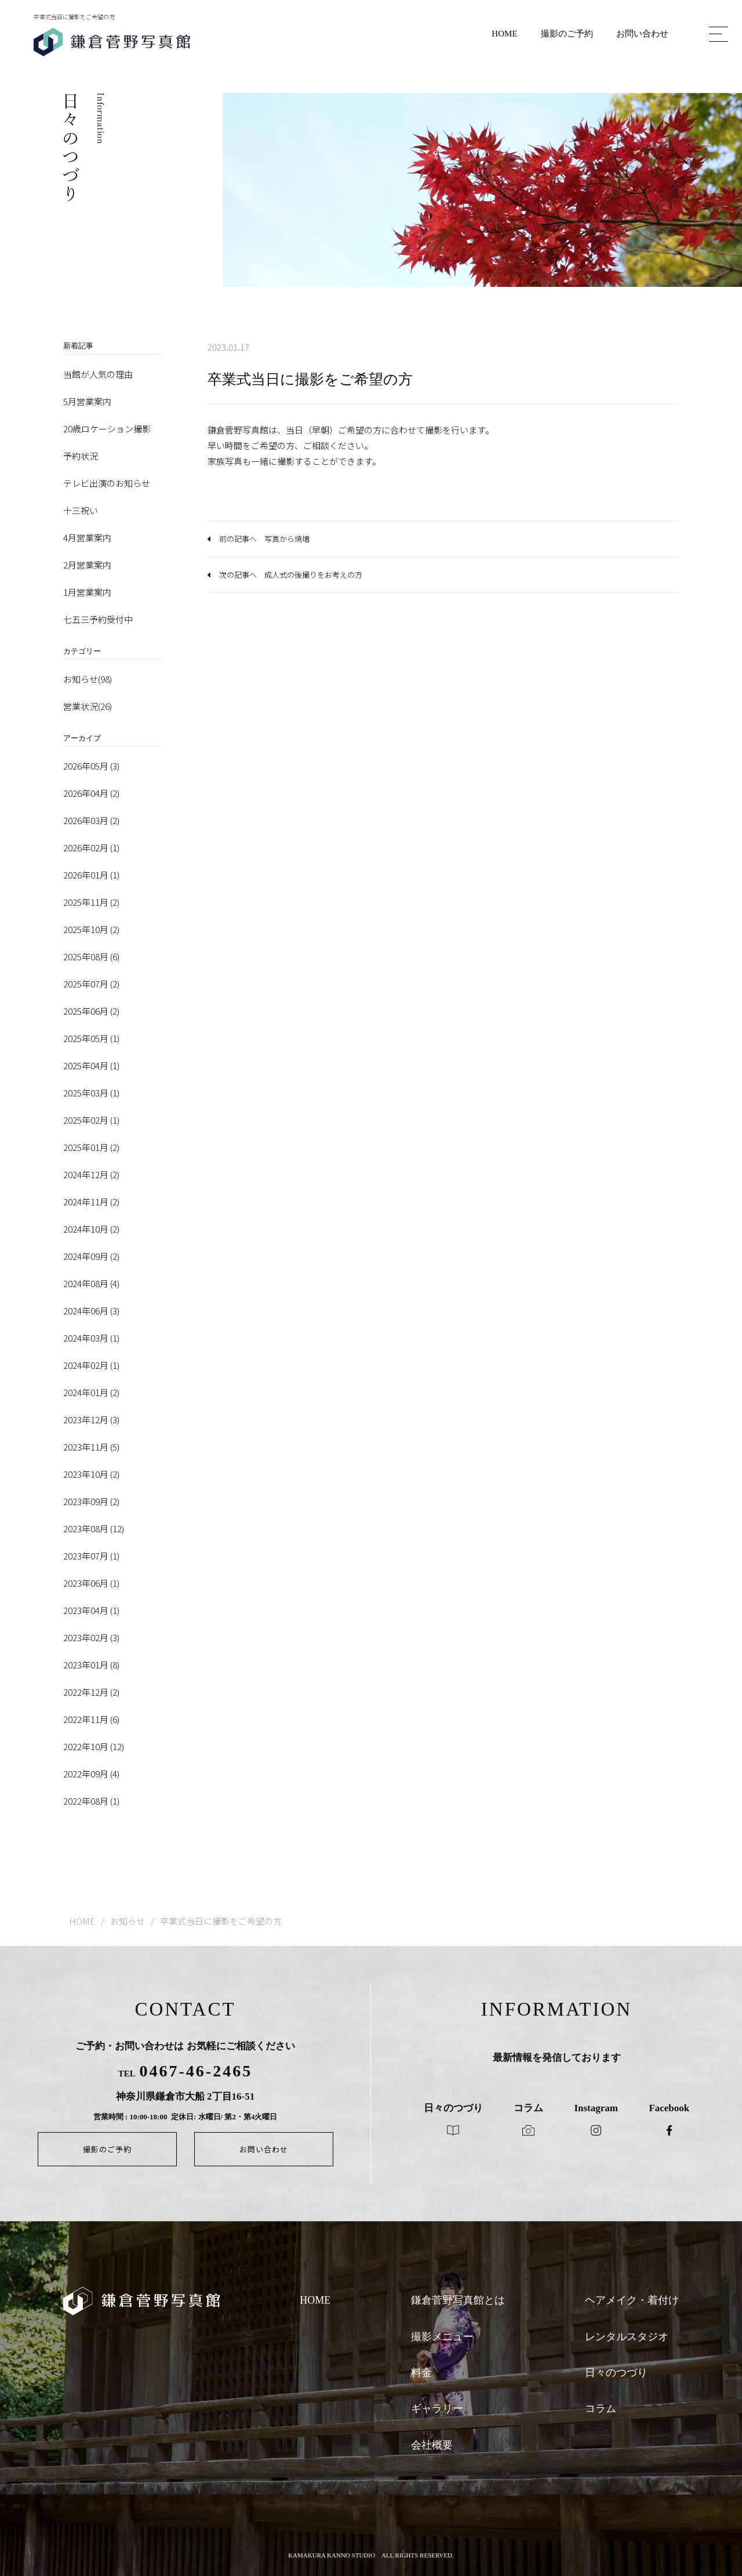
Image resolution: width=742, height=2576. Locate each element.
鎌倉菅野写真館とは (458, 2300)
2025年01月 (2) (91, 1147)
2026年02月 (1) (91, 847)
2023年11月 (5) (91, 1447)
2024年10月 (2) (91, 1229)
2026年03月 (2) (91, 820)
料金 (421, 2372)
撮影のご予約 (567, 33)
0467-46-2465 (196, 2071)
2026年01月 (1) (91, 875)
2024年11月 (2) (91, 1202)
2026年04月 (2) (91, 793)
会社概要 (432, 2445)
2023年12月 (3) (91, 1419)
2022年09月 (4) (91, 1774)
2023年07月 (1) (91, 1556)
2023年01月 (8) (91, 1665)
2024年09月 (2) (91, 1256)
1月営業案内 (87, 592)
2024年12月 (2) (91, 1174)
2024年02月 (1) (91, 1365)
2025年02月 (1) (91, 1120)
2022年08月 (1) (91, 1801)
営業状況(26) (87, 706)
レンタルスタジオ (626, 2336)
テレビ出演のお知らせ (106, 483)
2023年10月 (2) (91, 1474)
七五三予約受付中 (98, 619)
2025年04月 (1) (91, 1065)
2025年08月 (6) (91, 956)
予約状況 (80, 456)
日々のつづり (616, 2372)
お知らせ (127, 1921)
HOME (504, 33)
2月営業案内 (87, 565)
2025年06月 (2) (91, 1011)
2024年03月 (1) (91, 1338)
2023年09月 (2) (91, 1501)
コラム (600, 2408)
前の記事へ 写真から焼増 (264, 538)
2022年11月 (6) (91, 1719)
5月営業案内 (87, 401)
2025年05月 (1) (91, 1038)
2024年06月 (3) (91, 1311)
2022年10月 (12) (93, 1746)
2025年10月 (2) (91, 929)
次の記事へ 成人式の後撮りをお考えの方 (290, 574)
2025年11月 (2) (91, 902)
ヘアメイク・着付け (632, 2300)
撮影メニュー (442, 2336)
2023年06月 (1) (91, 1583)
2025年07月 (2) (91, 984)
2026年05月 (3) (91, 766)
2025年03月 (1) (91, 1093)
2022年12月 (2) (91, 1692)
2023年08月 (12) (93, 1528)
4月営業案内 (87, 537)
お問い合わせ (642, 33)
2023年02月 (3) (91, 1637)
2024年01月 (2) (91, 1392)
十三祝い (80, 510)
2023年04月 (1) (91, 1610)
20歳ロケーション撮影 (107, 428)
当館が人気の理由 (98, 374)
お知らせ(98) (87, 679)
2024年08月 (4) (91, 1283)
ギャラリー (437, 2408)
